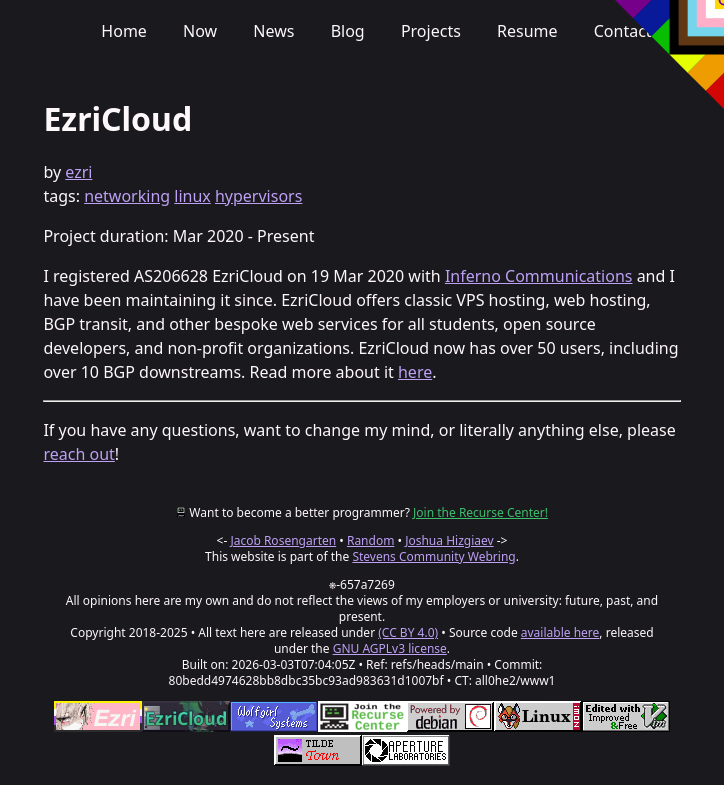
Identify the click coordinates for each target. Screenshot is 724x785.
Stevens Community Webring (433, 556)
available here (560, 632)
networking (127, 196)
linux (192, 196)
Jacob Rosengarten (283, 540)
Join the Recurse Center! (480, 512)
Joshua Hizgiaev (449, 540)
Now (200, 31)
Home (124, 31)
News (273, 31)
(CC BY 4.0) (408, 632)
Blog (348, 31)
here (415, 372)
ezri (78, 172)
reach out (78, 454)
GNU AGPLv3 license (390, 648)
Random (370, 540)
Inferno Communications (539, 276)
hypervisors (258, 196)
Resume (527, 31)
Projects (431, 31)
